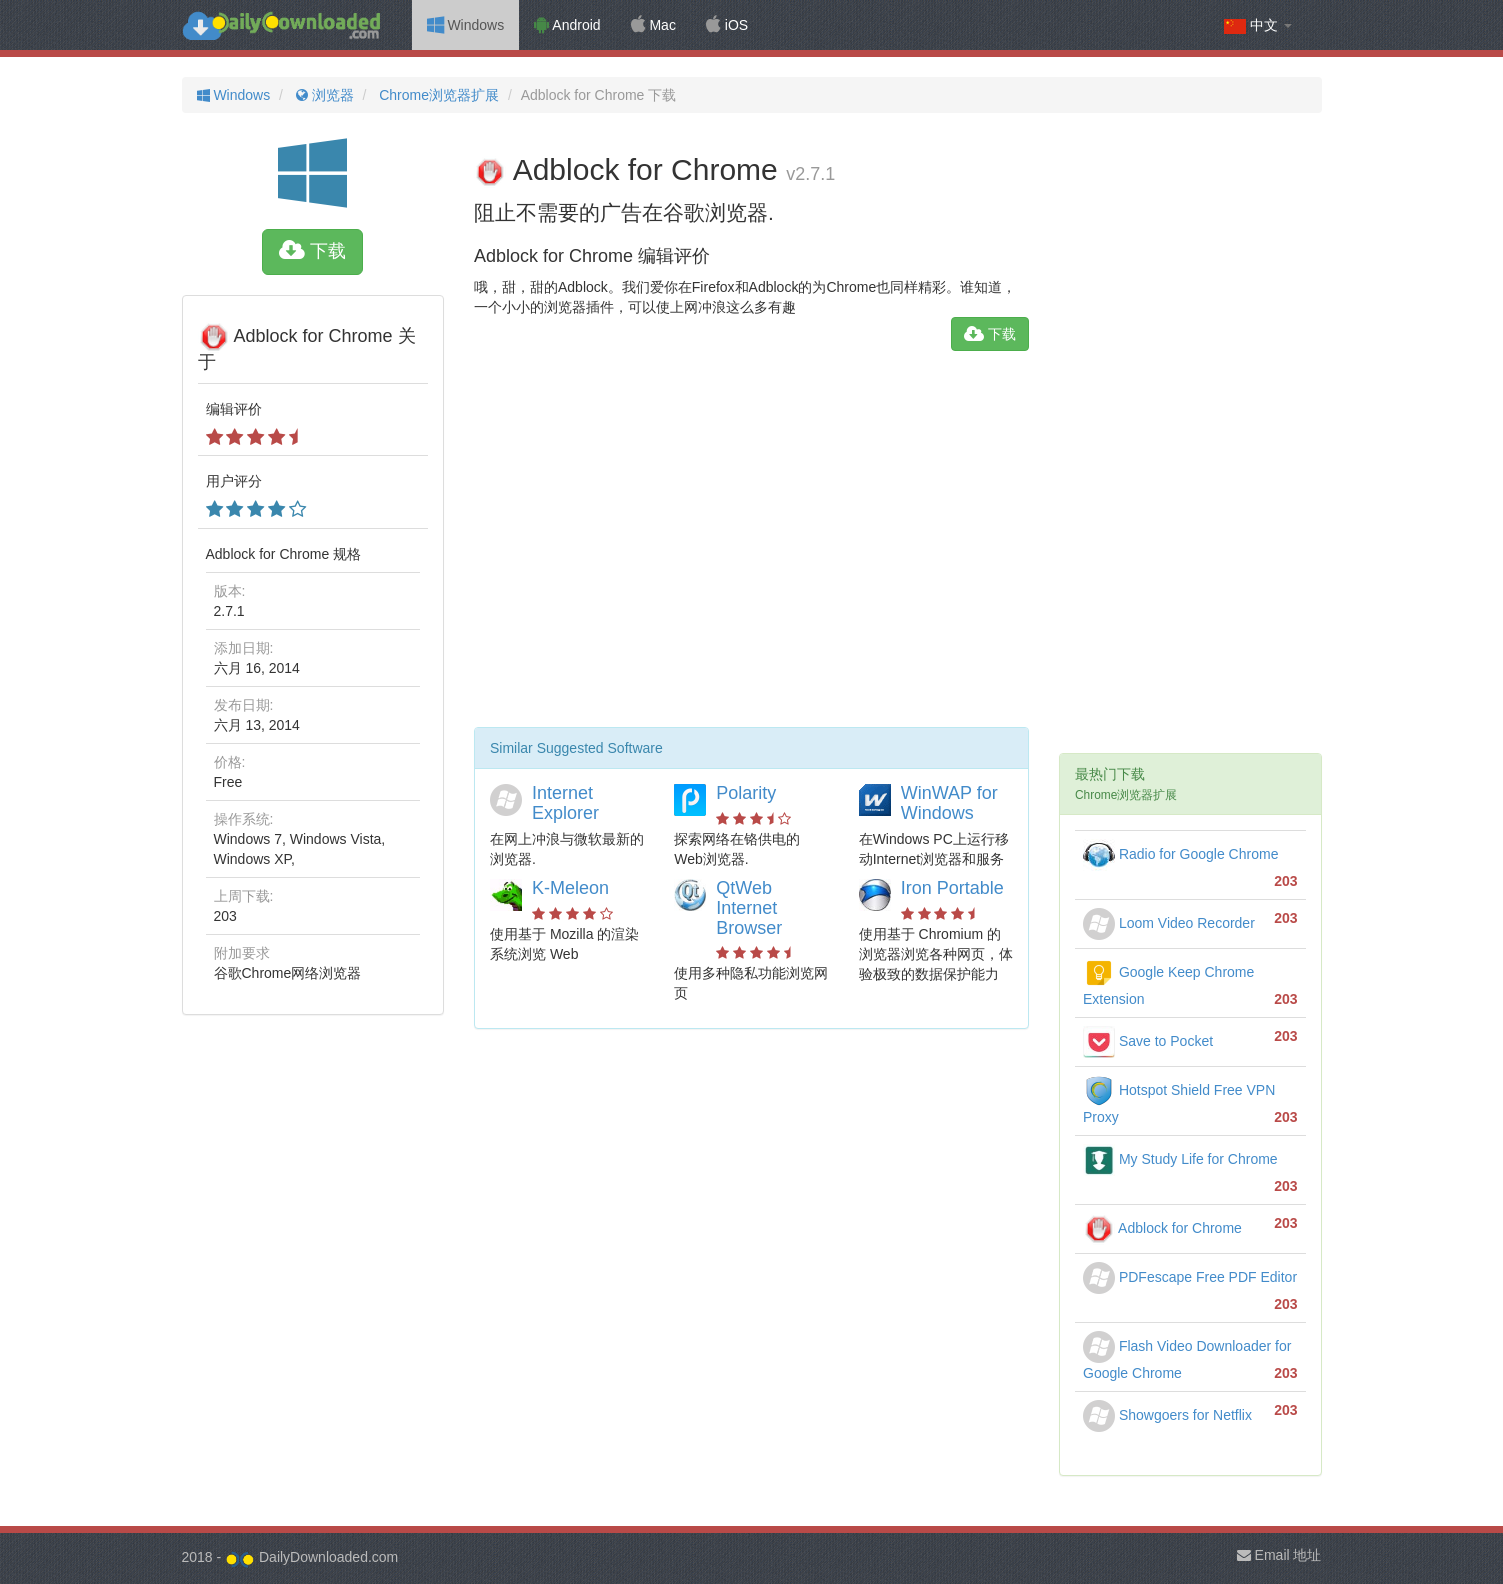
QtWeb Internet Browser (749, 908)
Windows (466, 25)
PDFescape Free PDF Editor (1190, 1277)
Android (567, 25)
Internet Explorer (565, 803)
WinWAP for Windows (949, 803)
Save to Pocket (1148, 1041)
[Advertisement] (751, 547)
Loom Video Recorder (1169, 923)
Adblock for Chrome (1162, 1228)
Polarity (746, 793)
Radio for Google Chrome (1180, 854)
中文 (1258, 25)
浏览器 (323, 95)
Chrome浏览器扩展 (437, 95)
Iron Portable (952, 888)
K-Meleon (570, 888)
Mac (653, 25)
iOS (727, 25)
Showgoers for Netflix (1167, 1415)
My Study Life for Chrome (1180, 1159)
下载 (312, 251)
